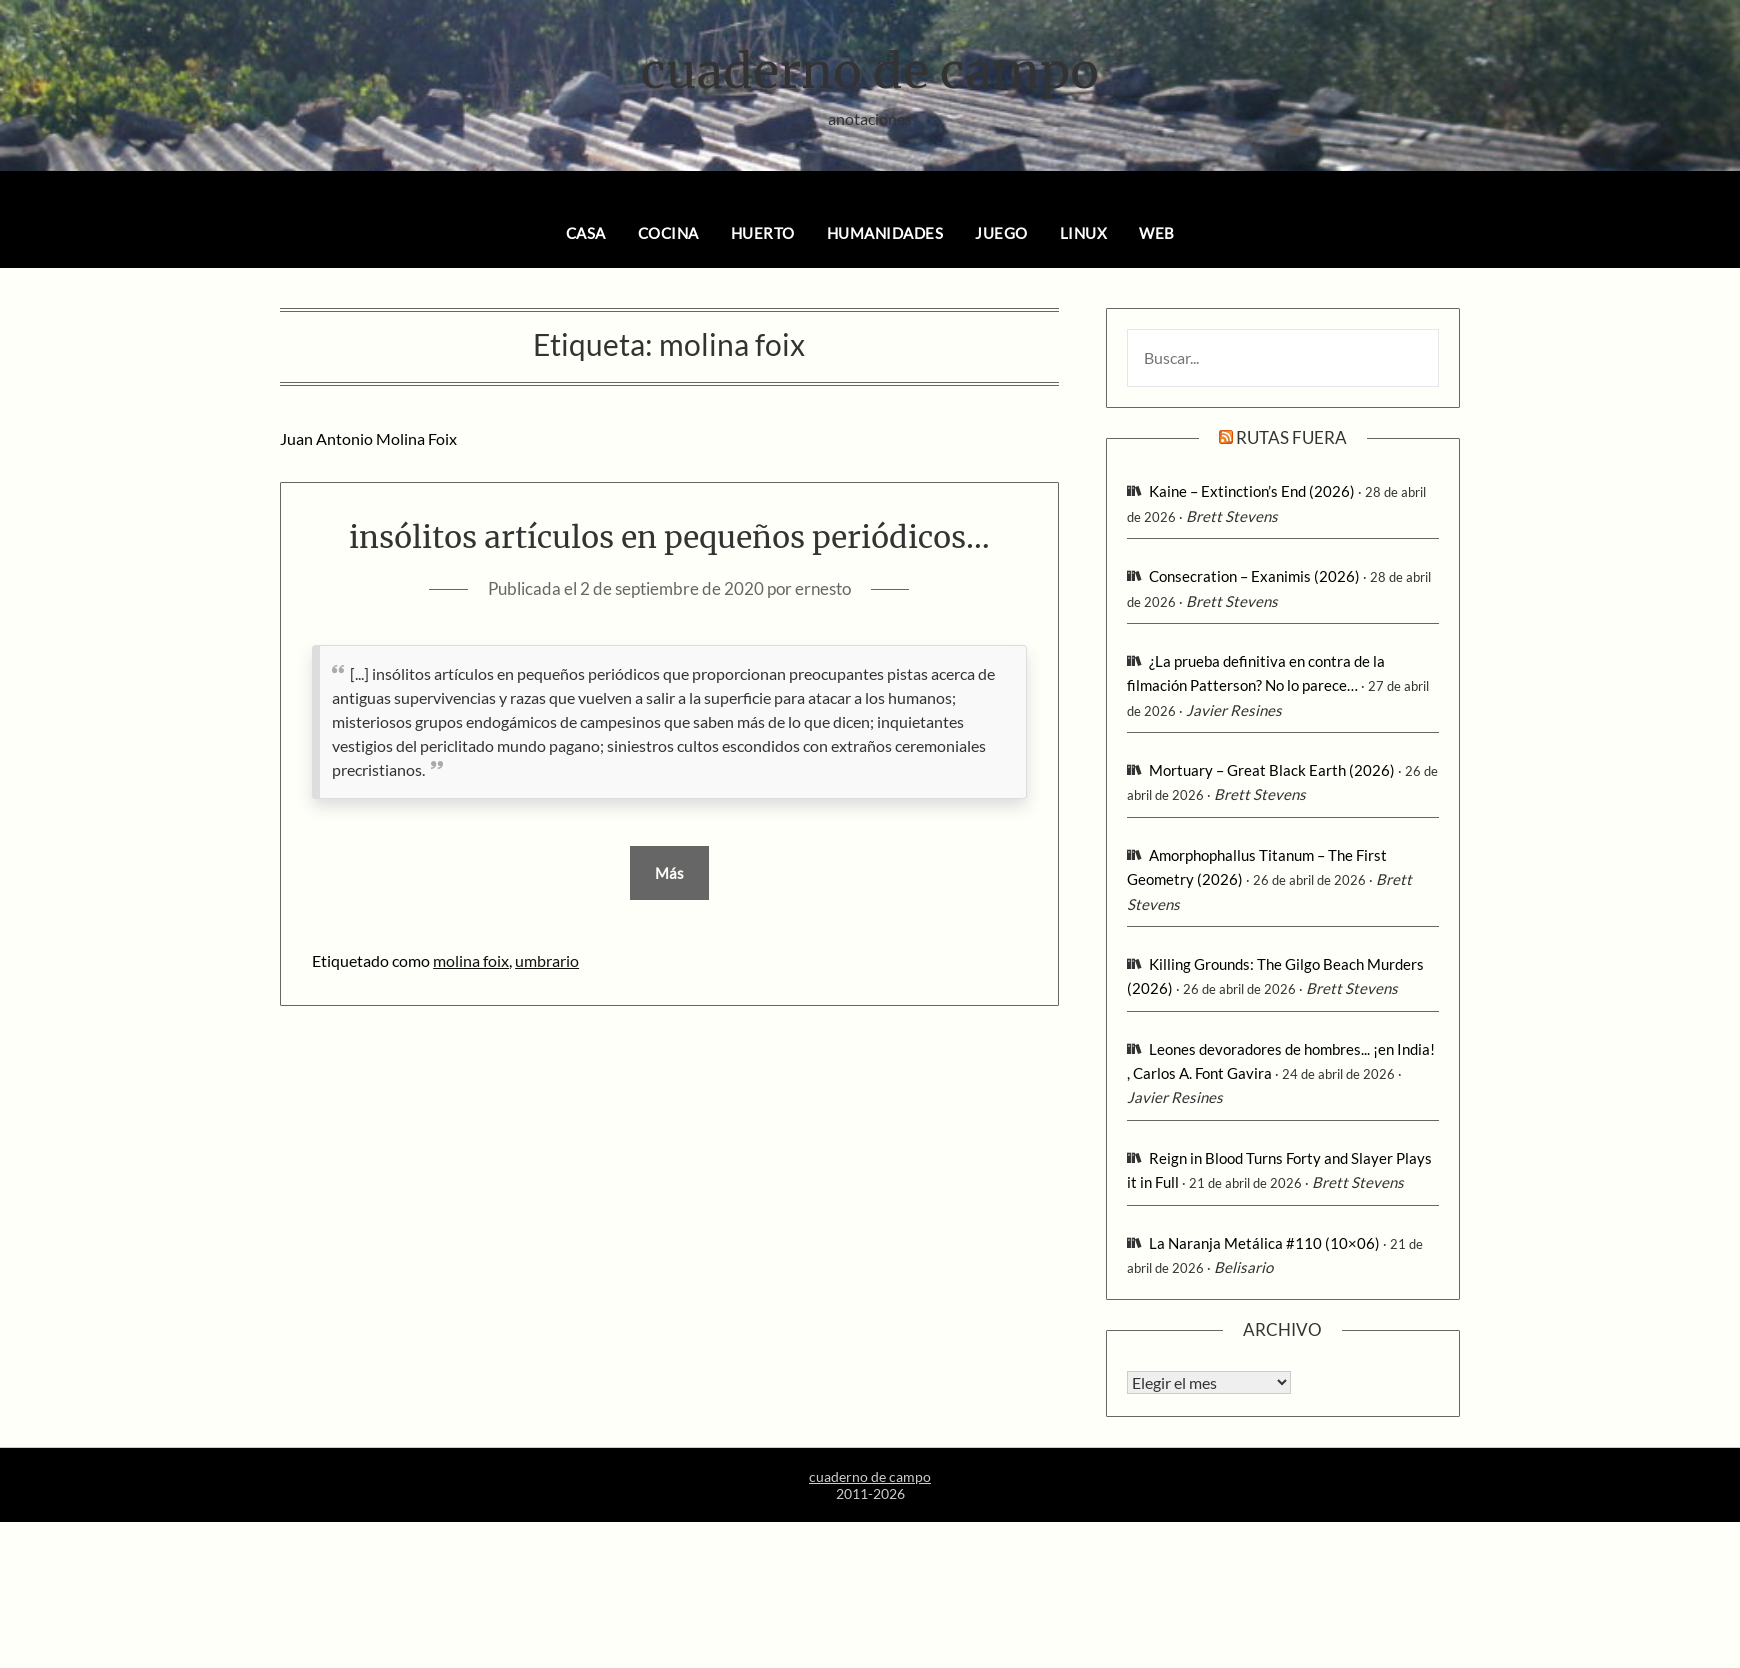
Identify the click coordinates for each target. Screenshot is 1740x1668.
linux (1084, 233)
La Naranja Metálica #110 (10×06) (1264, 1243)
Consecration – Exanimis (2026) (1254, 576)
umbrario (547, 960)
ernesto (823, 588)
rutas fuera (1291, 437)
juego (1001, 233)
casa (586, 233)
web (1157, 233)
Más (669, 873)
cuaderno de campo (870, 71)
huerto (763, 233)
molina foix (471, 960)
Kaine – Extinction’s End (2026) (1252, 491)
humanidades (885, 233)
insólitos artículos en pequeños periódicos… (669, 537)
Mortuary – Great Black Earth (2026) (1272, 770)
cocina (668, 233)
